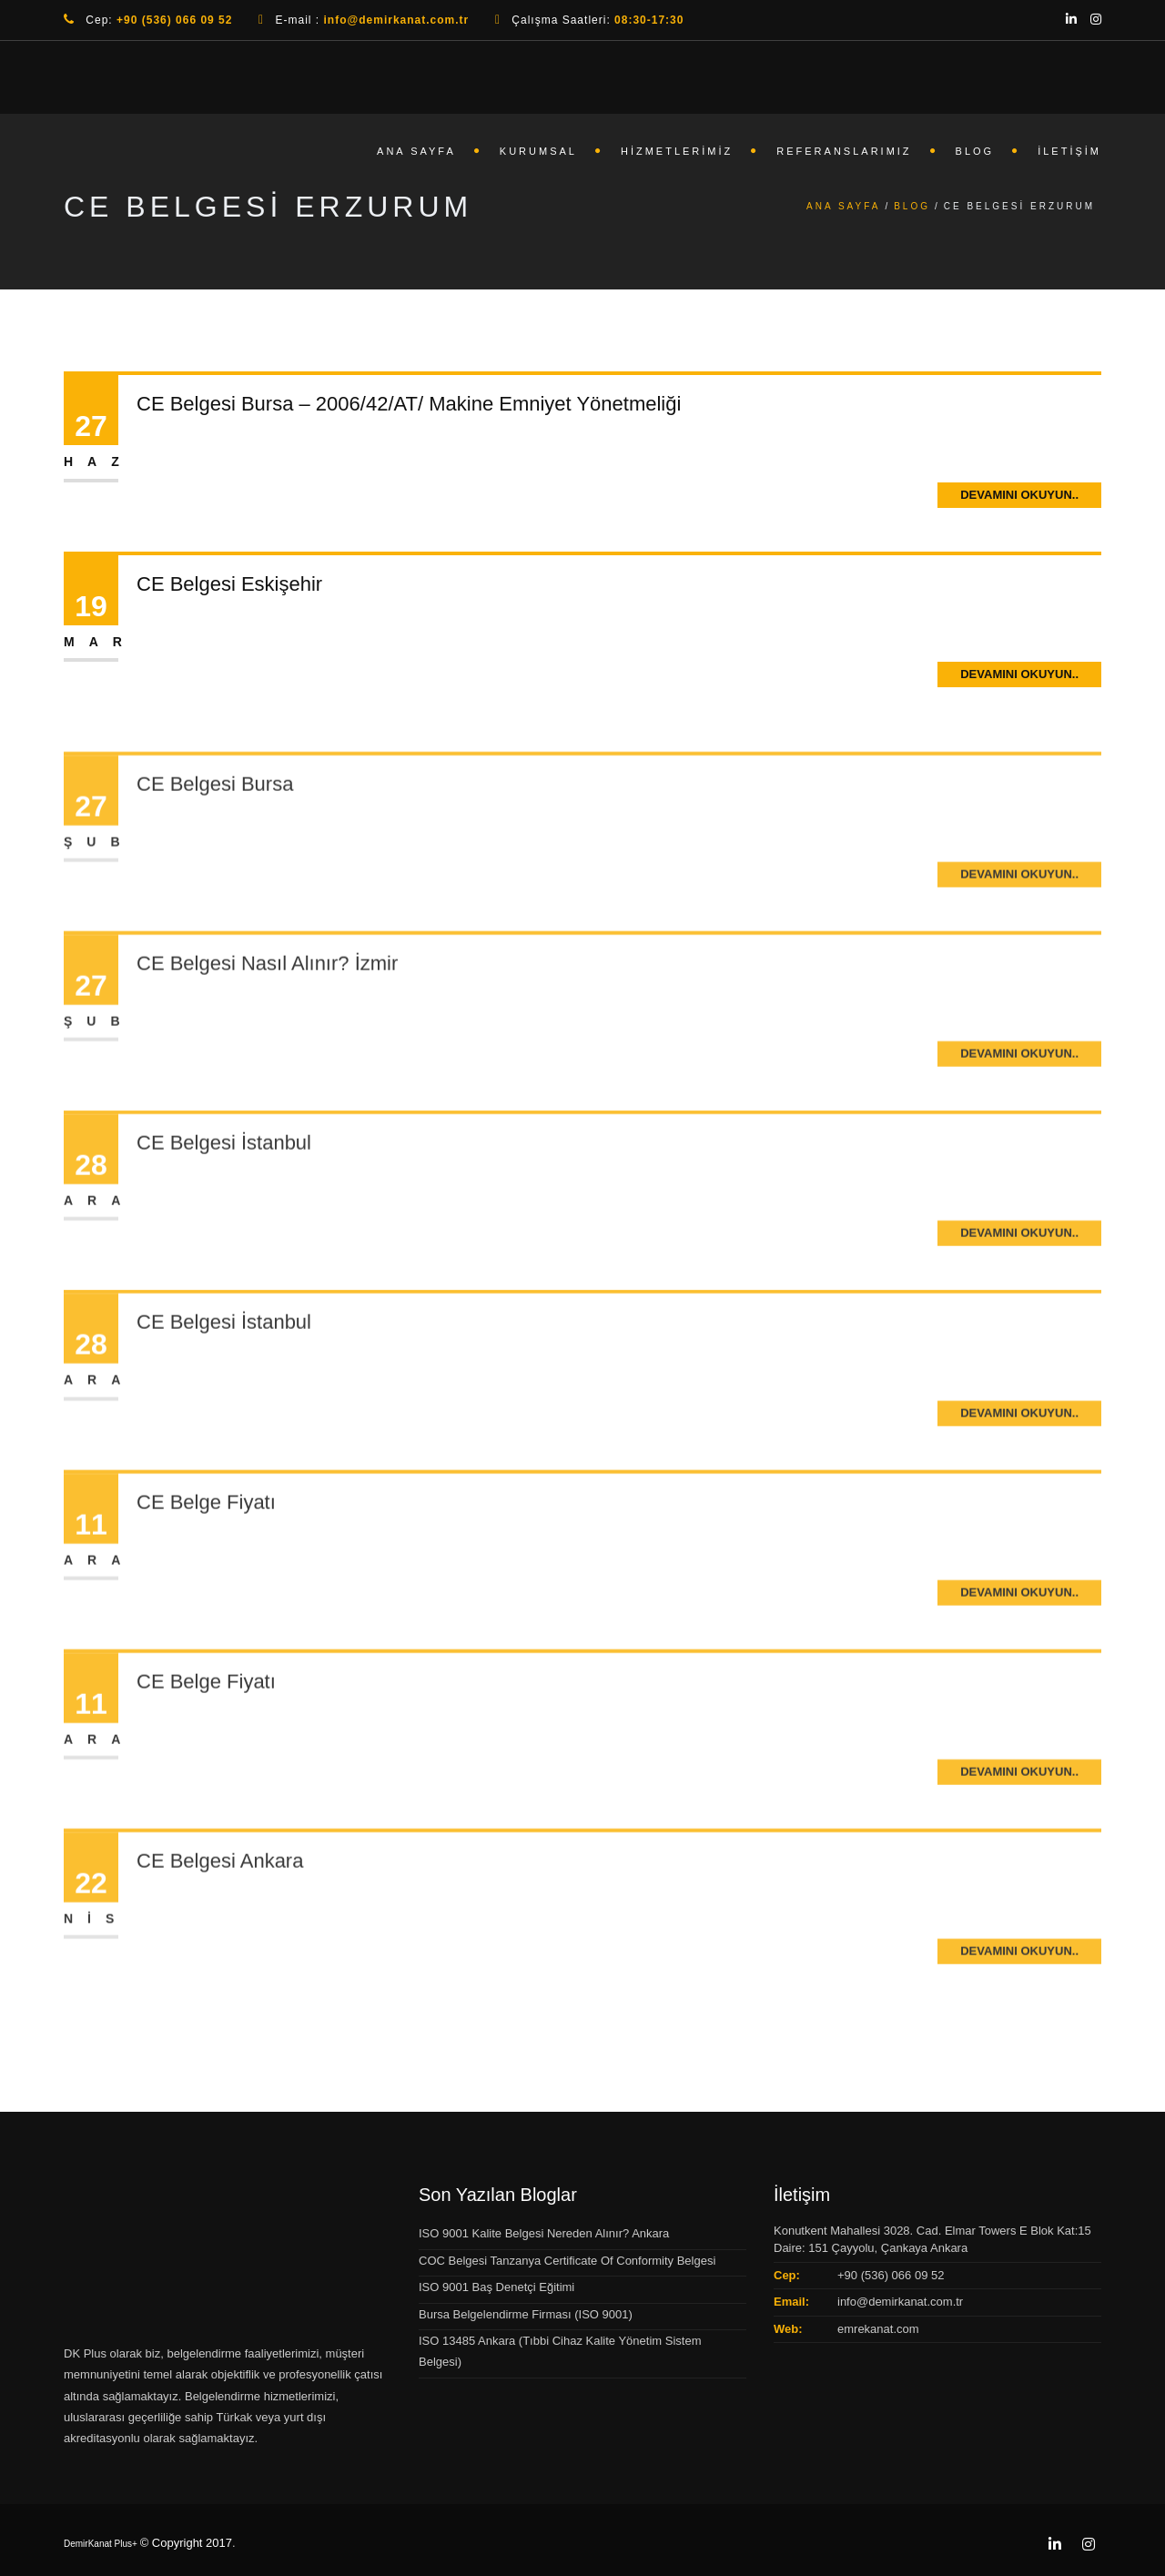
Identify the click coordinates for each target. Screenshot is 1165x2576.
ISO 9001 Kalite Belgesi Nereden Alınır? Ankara (544, 2233)
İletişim (1069, 151)
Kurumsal (538, 151)
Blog (975, 151)
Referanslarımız (843, 151)
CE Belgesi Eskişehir (229, 584)
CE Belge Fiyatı (206, 1555)
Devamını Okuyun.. (1019, 495)
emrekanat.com (878, 2329)
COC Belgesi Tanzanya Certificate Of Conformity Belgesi (567, 2260)
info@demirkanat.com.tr (900, 2301)
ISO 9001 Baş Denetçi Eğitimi (496, 2287)
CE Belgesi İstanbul (224, 1195)
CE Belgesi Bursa (215, 837)
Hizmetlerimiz (677, 151)
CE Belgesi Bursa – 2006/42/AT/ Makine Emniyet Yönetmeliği (409, 403)
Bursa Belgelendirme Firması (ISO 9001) (526, 2314)
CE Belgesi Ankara (220, 1913)
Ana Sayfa (416, 151)
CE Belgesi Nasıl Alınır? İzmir (267, 1016)
